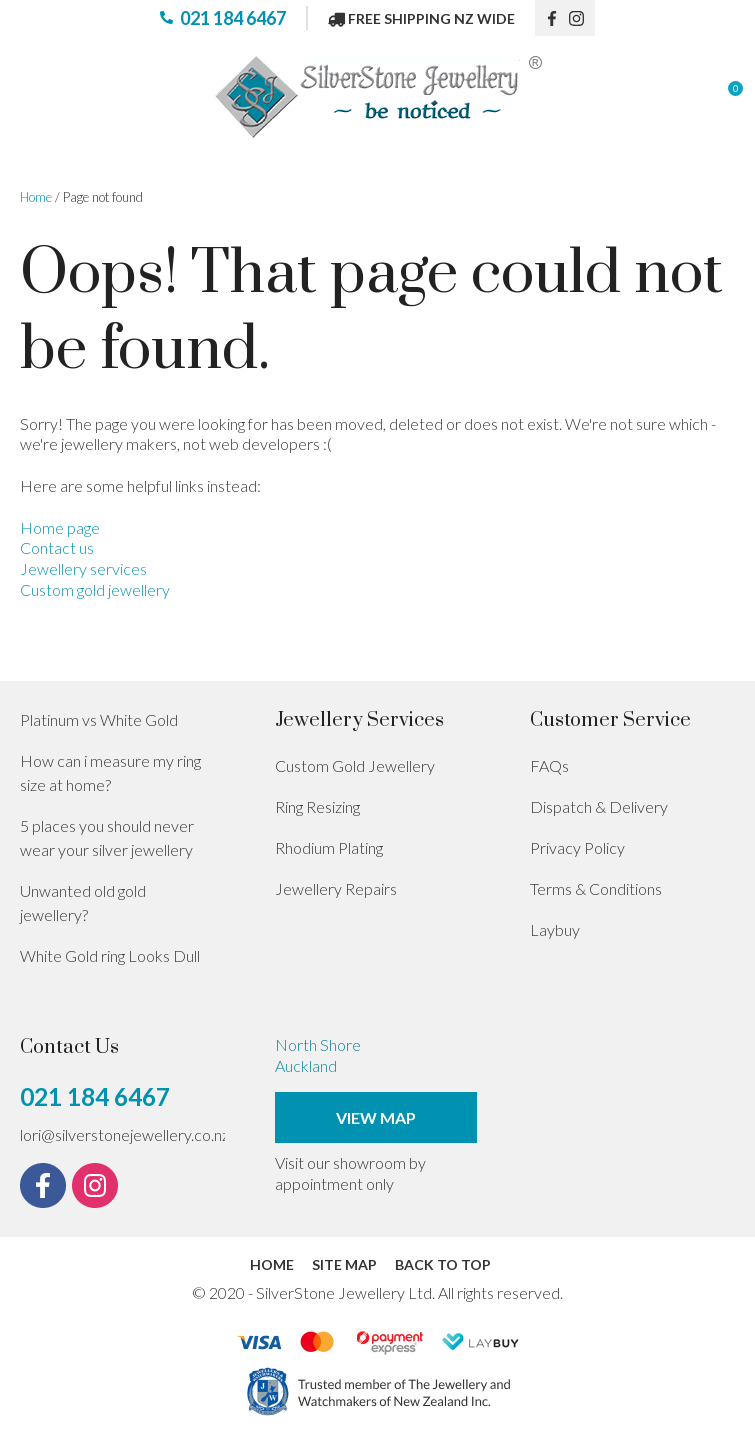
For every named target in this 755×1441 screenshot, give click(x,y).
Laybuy (555, 929)
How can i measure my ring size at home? (110, 772)
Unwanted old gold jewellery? (83, 902)
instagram (582, 18)
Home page (60, 527)
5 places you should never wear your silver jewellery (107, 837)
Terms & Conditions (596, 888)
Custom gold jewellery (95, 589)
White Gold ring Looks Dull (110, 955)
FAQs (549, 765)
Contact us (57, 547)
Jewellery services (83, 568)
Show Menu (32, 97)
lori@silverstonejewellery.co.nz (124, 1134)
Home (36, 197)
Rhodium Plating (329, 847)
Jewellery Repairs (336, 888)
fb (552, 18)
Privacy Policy (577, 847)
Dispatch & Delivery (599, 806)
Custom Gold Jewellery (355, 765)
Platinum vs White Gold (99, 719)
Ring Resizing (317, 806)
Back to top (443, 1264)
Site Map (344, 1264)
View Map (376, 1117)
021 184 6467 (233, 18)
